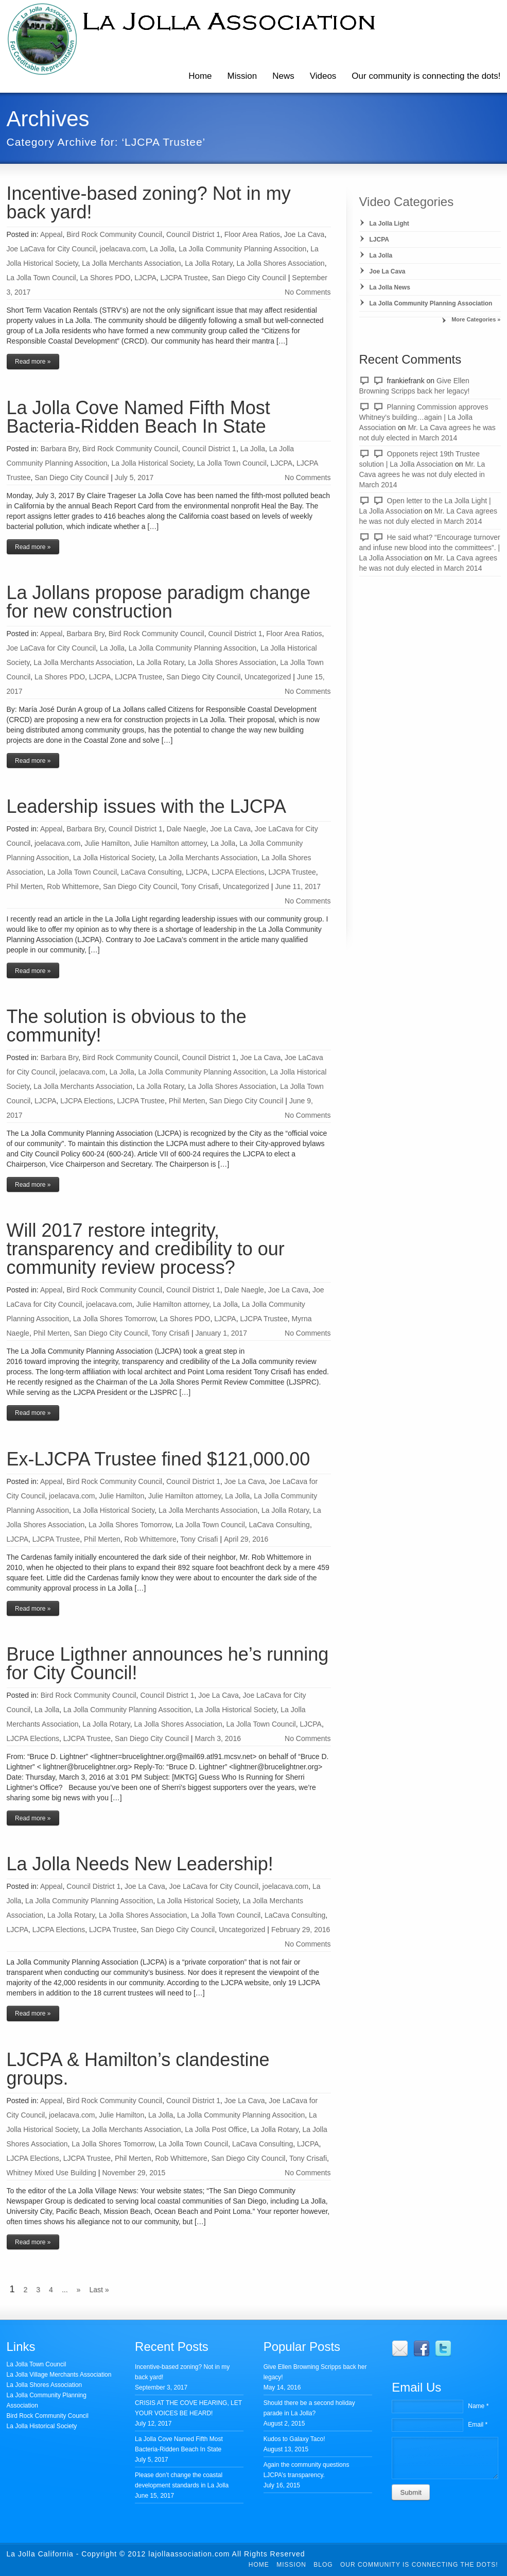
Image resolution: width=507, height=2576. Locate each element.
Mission (242, 76)
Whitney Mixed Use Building (51, 2173)
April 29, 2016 (246, 1539)
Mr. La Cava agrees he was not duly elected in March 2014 (422, 474)
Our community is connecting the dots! (419, 2564)
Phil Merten (25, 886)
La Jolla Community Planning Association (431, 303)
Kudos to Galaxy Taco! (294, 2439)
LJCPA (145, 278)
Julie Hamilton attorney (170, 843)
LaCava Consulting (151, 872)
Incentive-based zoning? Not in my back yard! (149, 203)
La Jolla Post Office (216, 2129)
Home (200, 76)
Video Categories (406, 202)
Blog (323, 2564)
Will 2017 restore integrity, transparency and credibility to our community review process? (146, 1249)
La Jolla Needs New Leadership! (140, 1863)
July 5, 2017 (134, 477)
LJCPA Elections (238, 872)
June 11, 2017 (298, 886)
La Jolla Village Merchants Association (59, 2374)
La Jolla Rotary (208, 263)
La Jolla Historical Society (152, 463)
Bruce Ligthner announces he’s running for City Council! (168, 1663)
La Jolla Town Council (41, 278)
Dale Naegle (186, 829)
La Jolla (162, 249)
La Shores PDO (105, 278)
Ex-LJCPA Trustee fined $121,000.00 (158, 1459)
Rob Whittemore (73, 886)
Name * (478, 2406)
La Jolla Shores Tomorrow (114, 1319)
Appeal (51, 234)
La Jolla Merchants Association (131, 263)
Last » (99, 2289)
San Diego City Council (249, 278)
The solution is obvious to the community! (127, 1026)
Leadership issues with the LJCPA (147, 806)
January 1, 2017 (221, 1333)
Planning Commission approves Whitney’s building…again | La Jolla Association (423, 417)
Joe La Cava (304, 234)
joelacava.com (123, 249)
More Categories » (475, 319)
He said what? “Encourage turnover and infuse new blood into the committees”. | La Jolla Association (429, 547)
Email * (477, 2424)
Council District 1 (193, 234)
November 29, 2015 (133, 2173)
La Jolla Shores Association (280, 263)
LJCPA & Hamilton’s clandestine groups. (138, 2069)
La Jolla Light (389, 223)
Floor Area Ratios (252, 234)
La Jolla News (390, 287)
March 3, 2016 (218, 1738)
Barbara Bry (60, 449)
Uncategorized (267, 677)
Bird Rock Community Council (114, 234)
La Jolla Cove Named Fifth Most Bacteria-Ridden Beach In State (138, 417)
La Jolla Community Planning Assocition (242, 249)
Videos (323, 76)
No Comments (307, 292)
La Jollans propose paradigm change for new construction (158, 602)
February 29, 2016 (300, 1929)
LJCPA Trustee (184, 278)
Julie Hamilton (107, 843)
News (283, 76)
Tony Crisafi (200, 886)
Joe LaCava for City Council (51, 249)
